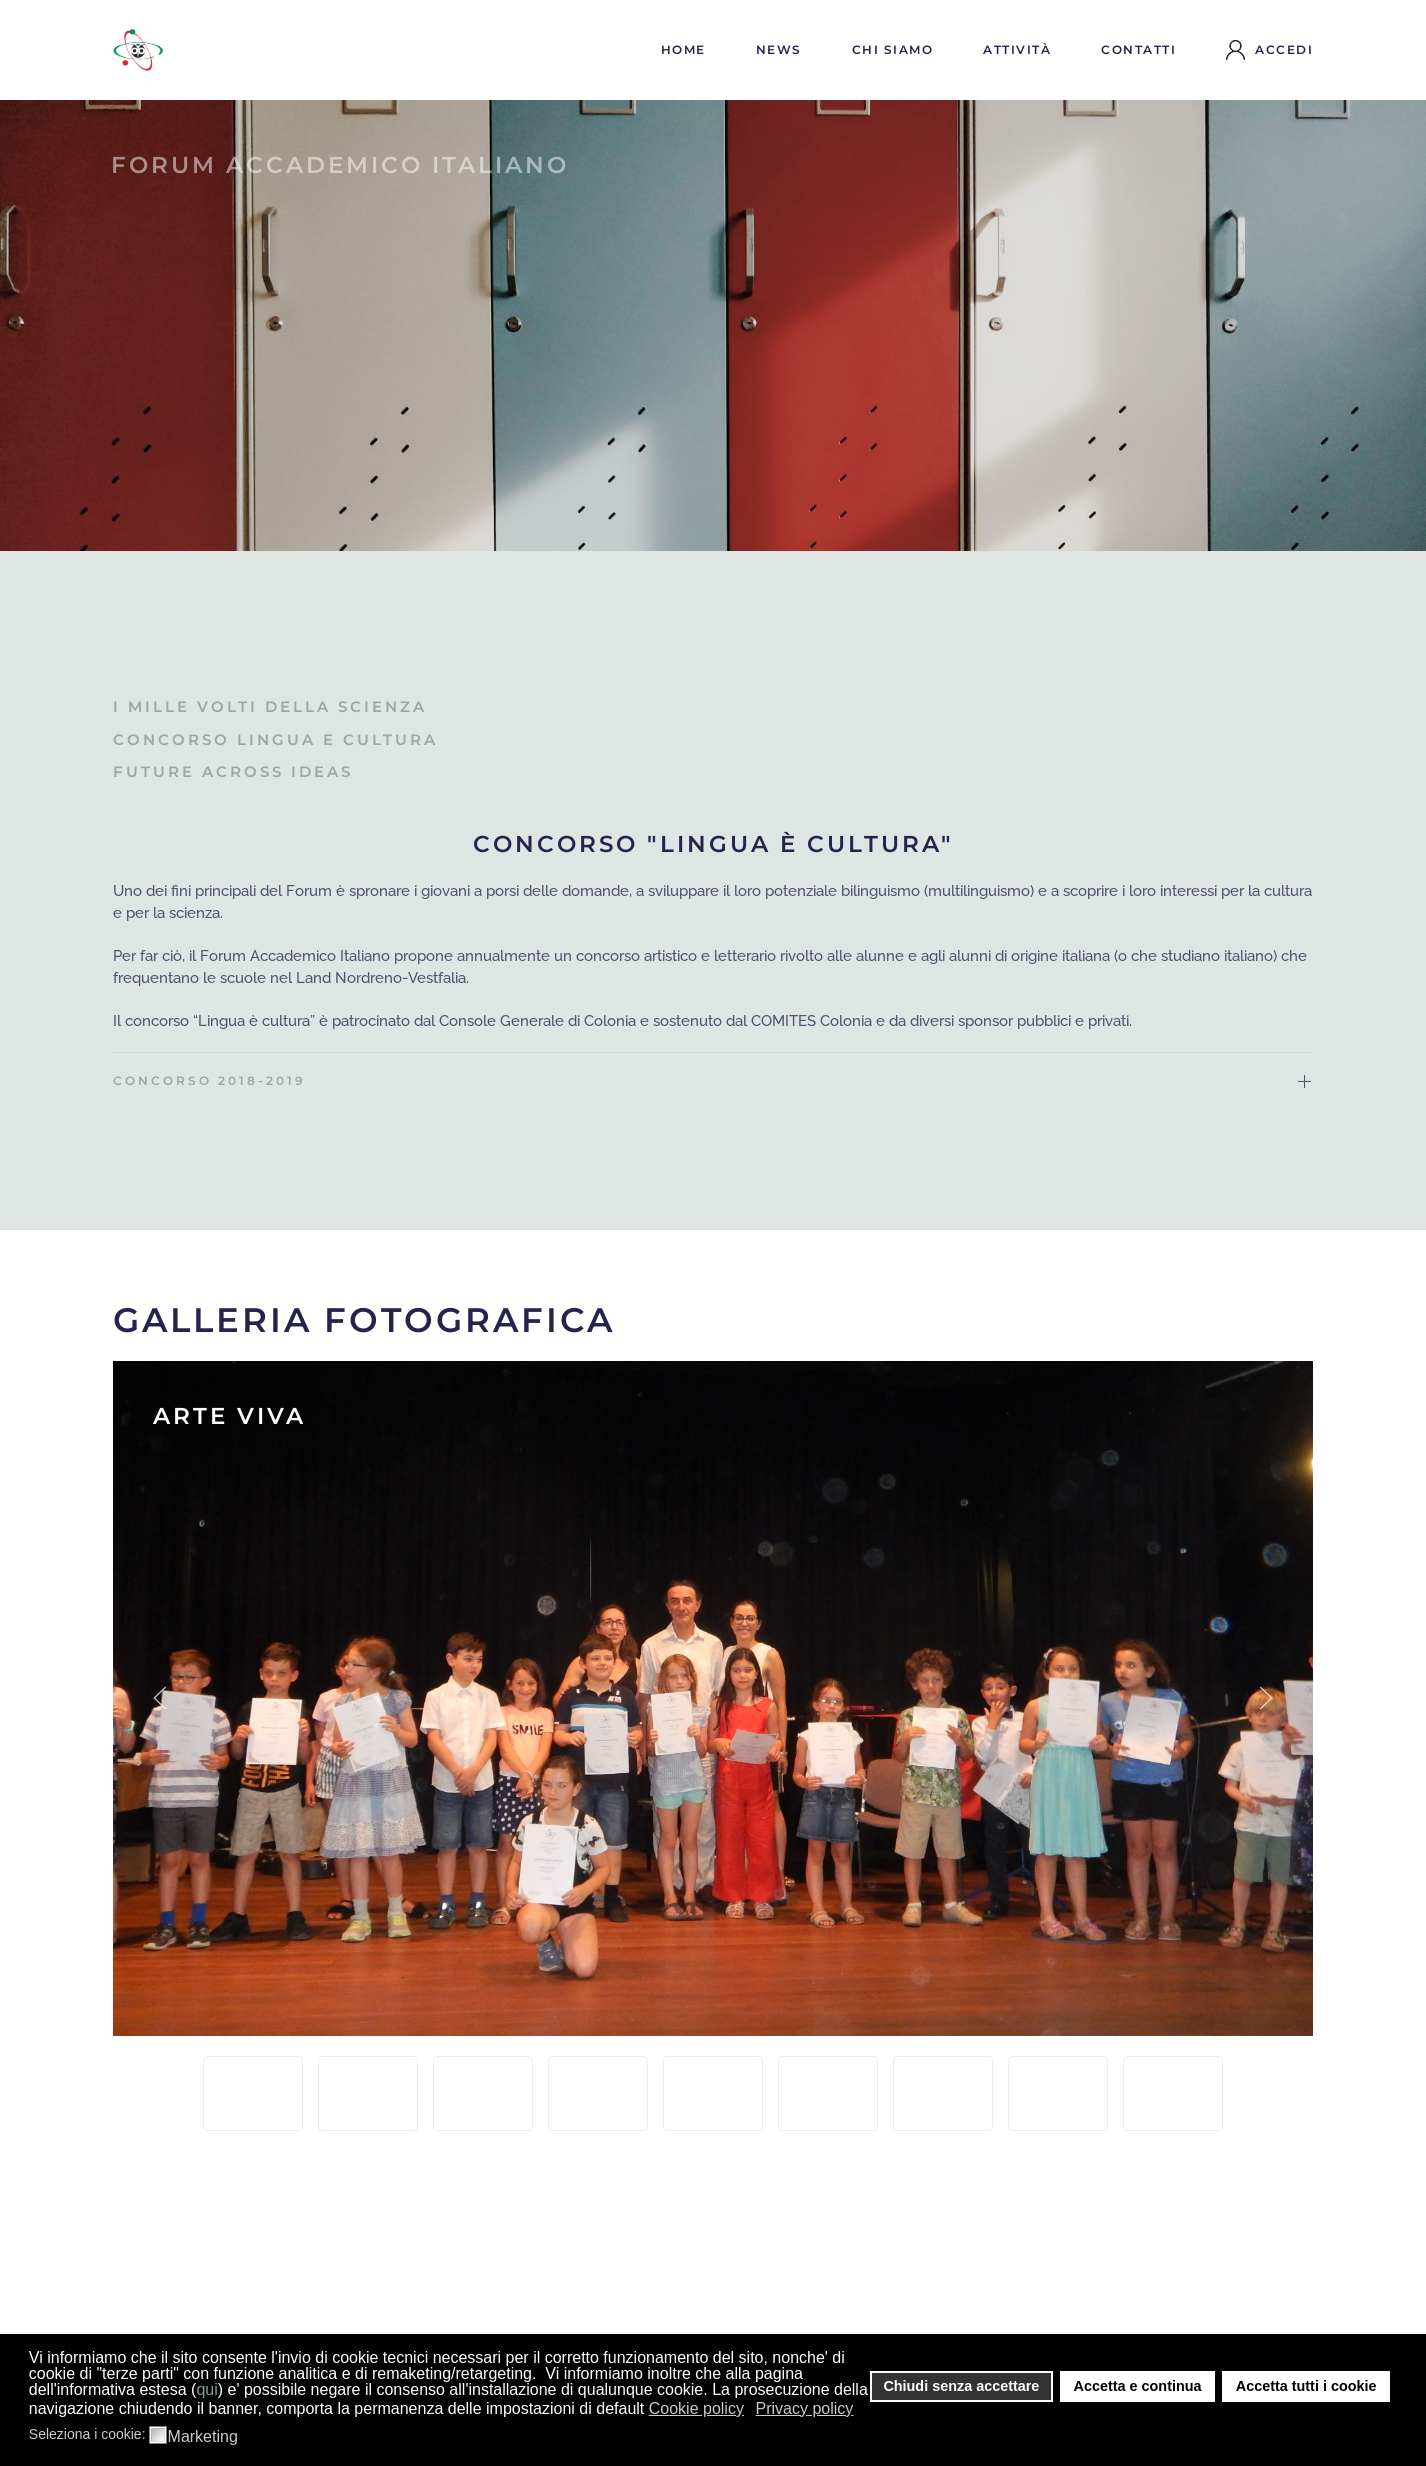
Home (683, 49)
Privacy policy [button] (805, 2408)
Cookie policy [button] (696, 2408)
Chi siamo (893, 49)
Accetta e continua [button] (1138, 2386)
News (779, 49)
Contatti (1138, 49)
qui (206, 2389)
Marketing (203, 2437)
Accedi (1269, 50)
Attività (1017, 49)
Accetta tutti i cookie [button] (1306, 2386)
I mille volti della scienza (270, 706)
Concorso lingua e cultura (275, 739)
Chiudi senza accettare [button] (961, 2386)
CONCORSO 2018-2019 (209, 1080)
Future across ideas (233, 771)
